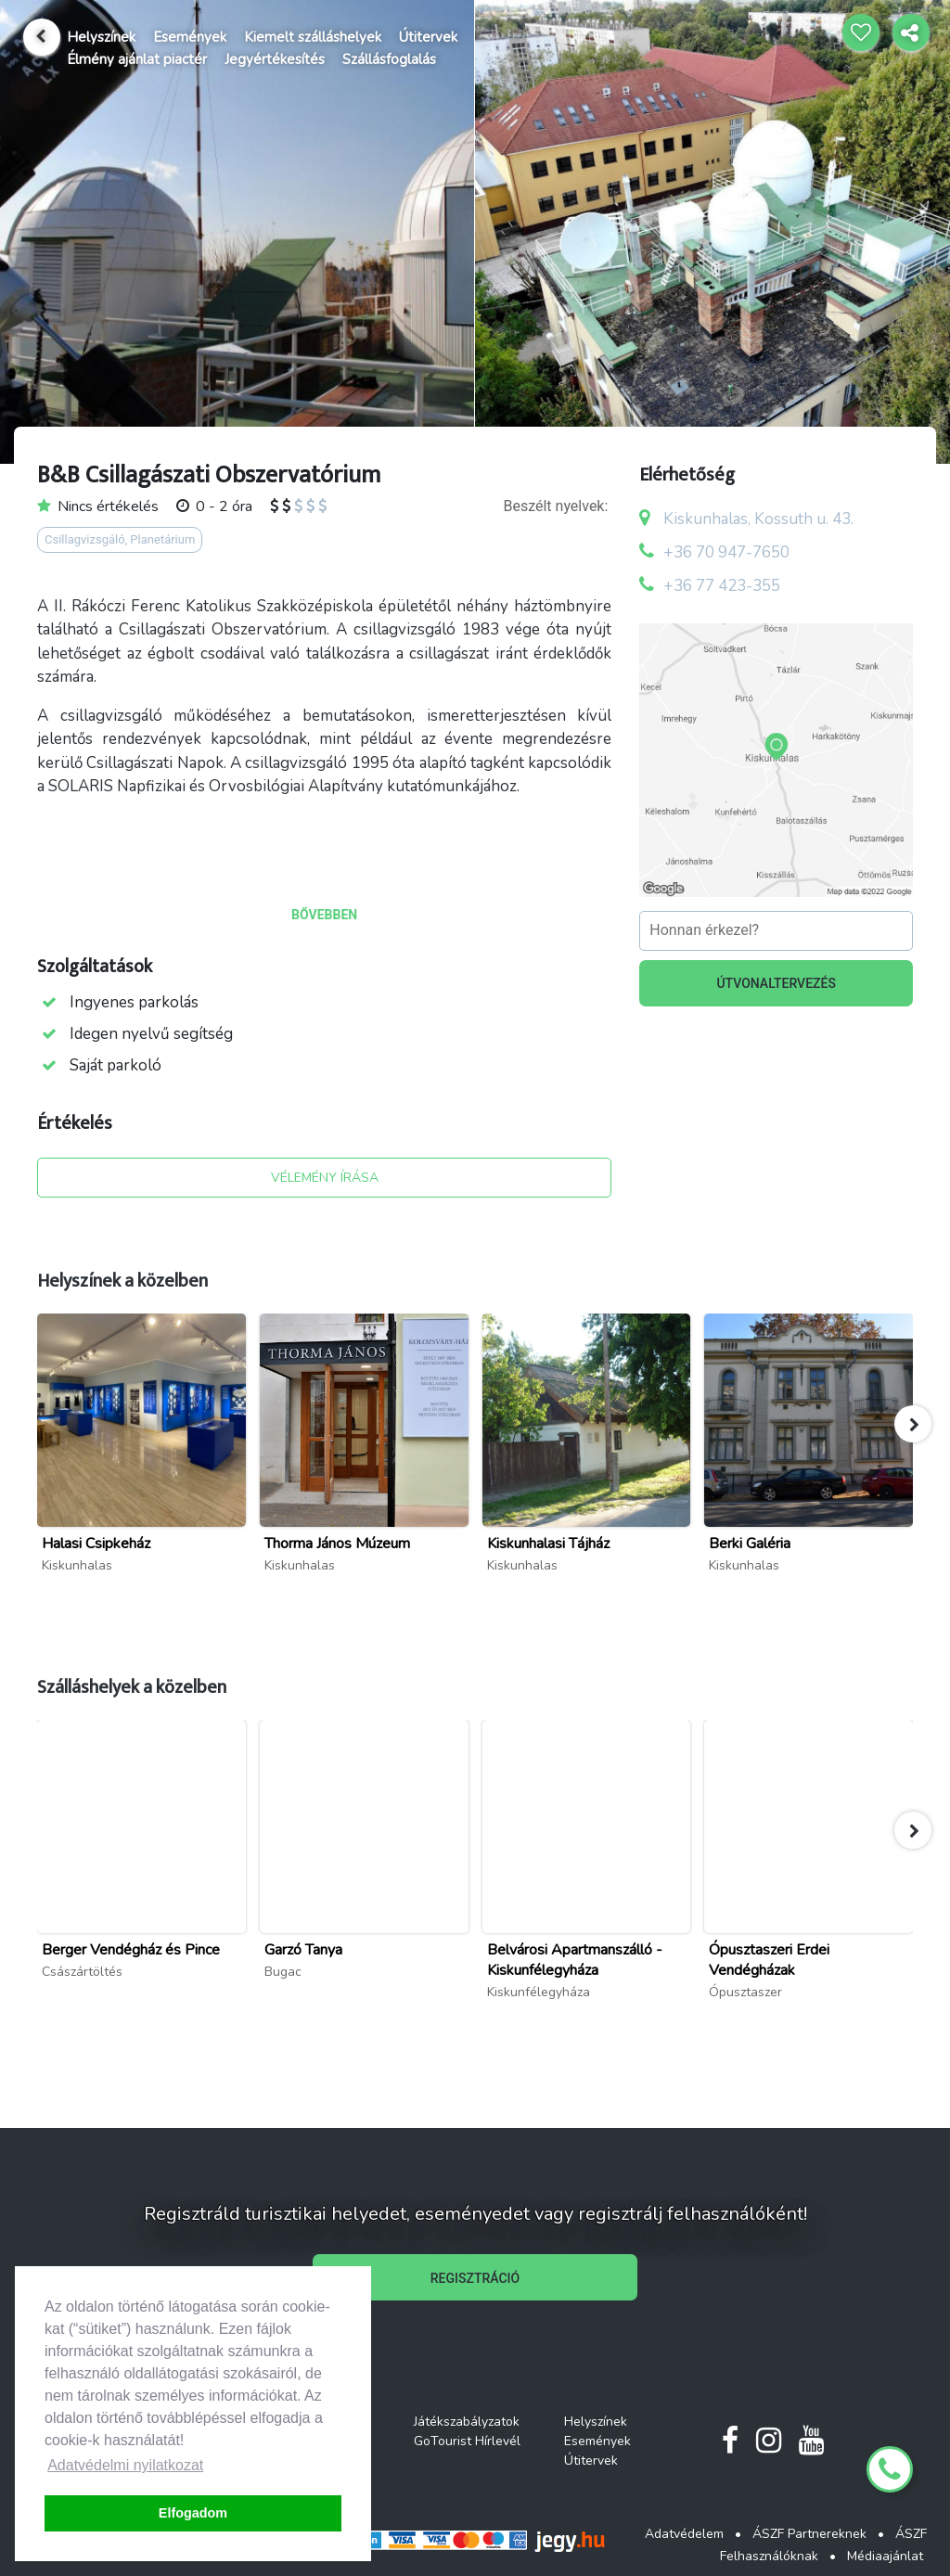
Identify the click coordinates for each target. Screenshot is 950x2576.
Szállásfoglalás (389, 59)
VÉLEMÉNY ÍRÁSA (325, 1177)
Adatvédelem (684, 2534)
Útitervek (428, 37)
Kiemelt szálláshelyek (312, 37)
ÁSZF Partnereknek (809, 2534)
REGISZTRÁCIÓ (475, 2278)
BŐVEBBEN (324, 914)
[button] (912, 1423)
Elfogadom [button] (193, 2513)
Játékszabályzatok (467, 2421)
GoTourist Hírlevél (467, 2441)
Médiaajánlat (885, 2556)
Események (189, 37)
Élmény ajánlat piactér (137, 59)
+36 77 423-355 (721, 585)
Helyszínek (101, 37)
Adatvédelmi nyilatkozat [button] (125, 2465)
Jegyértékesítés (275, 59)
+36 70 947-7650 (726, 552)
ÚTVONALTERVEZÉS (776, 983)
